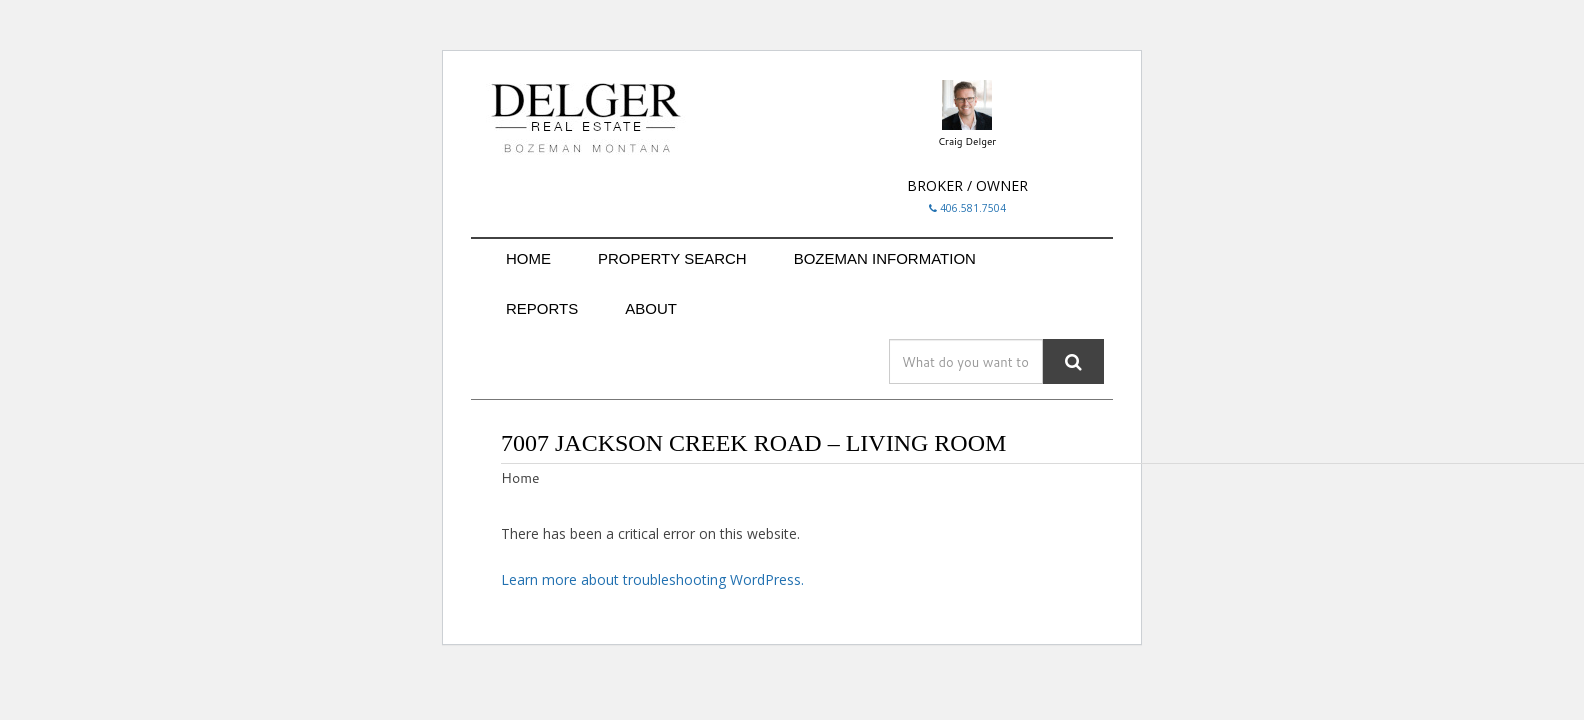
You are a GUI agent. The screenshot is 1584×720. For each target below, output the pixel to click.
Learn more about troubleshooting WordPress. (652, 579)
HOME (528, 258)
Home (520, 478)
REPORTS (542, 308)
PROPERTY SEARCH (672, 258)
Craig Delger (967, 141)
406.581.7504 (967, 208)
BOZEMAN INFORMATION (885, 258)
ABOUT (651, 308)
